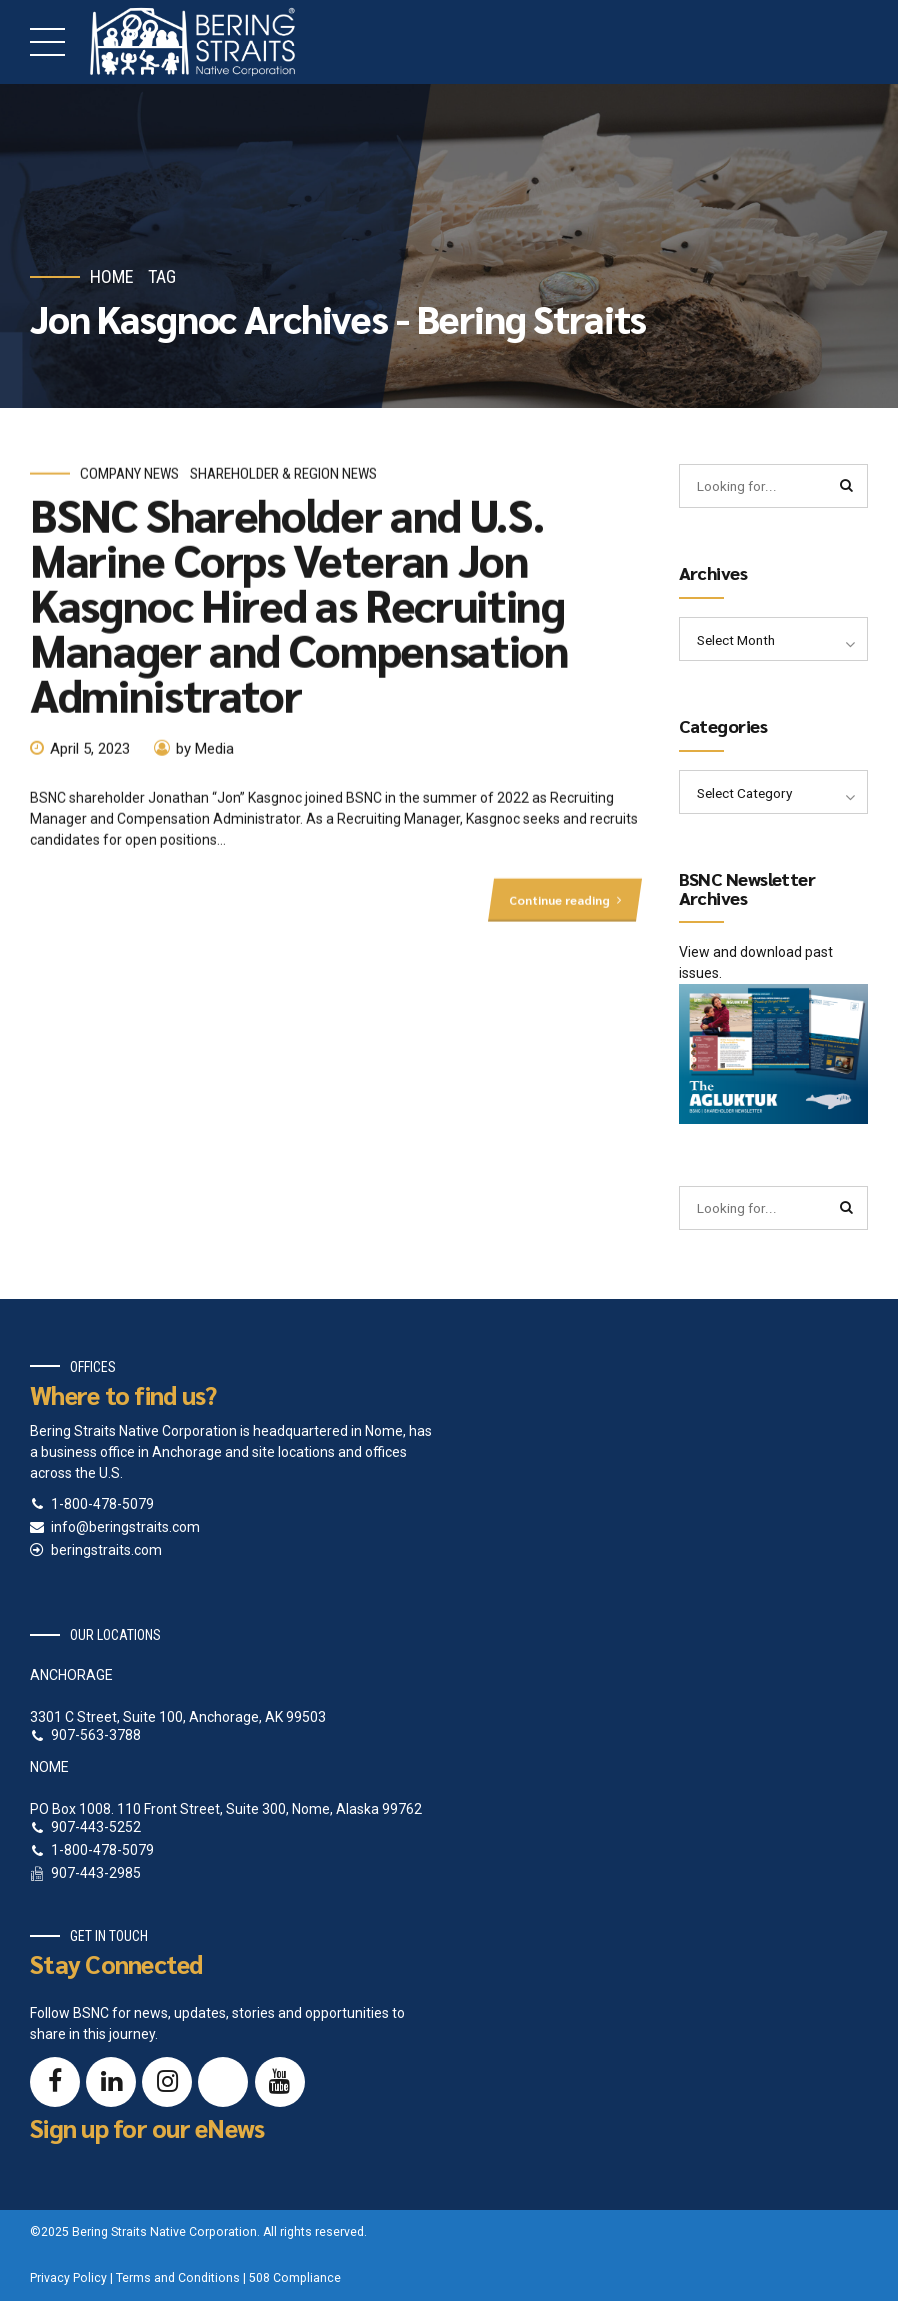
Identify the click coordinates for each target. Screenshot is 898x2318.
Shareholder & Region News (283, 481)
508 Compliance (295, 2283)
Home (112, 276)
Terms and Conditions (178, 2283)
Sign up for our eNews (147, 2132)
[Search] (846, 487)
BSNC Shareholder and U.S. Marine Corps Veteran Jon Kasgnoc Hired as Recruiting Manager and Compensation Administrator (299, 611)
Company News (129, 481)
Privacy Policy (68, 2283)
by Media (205, 756)
